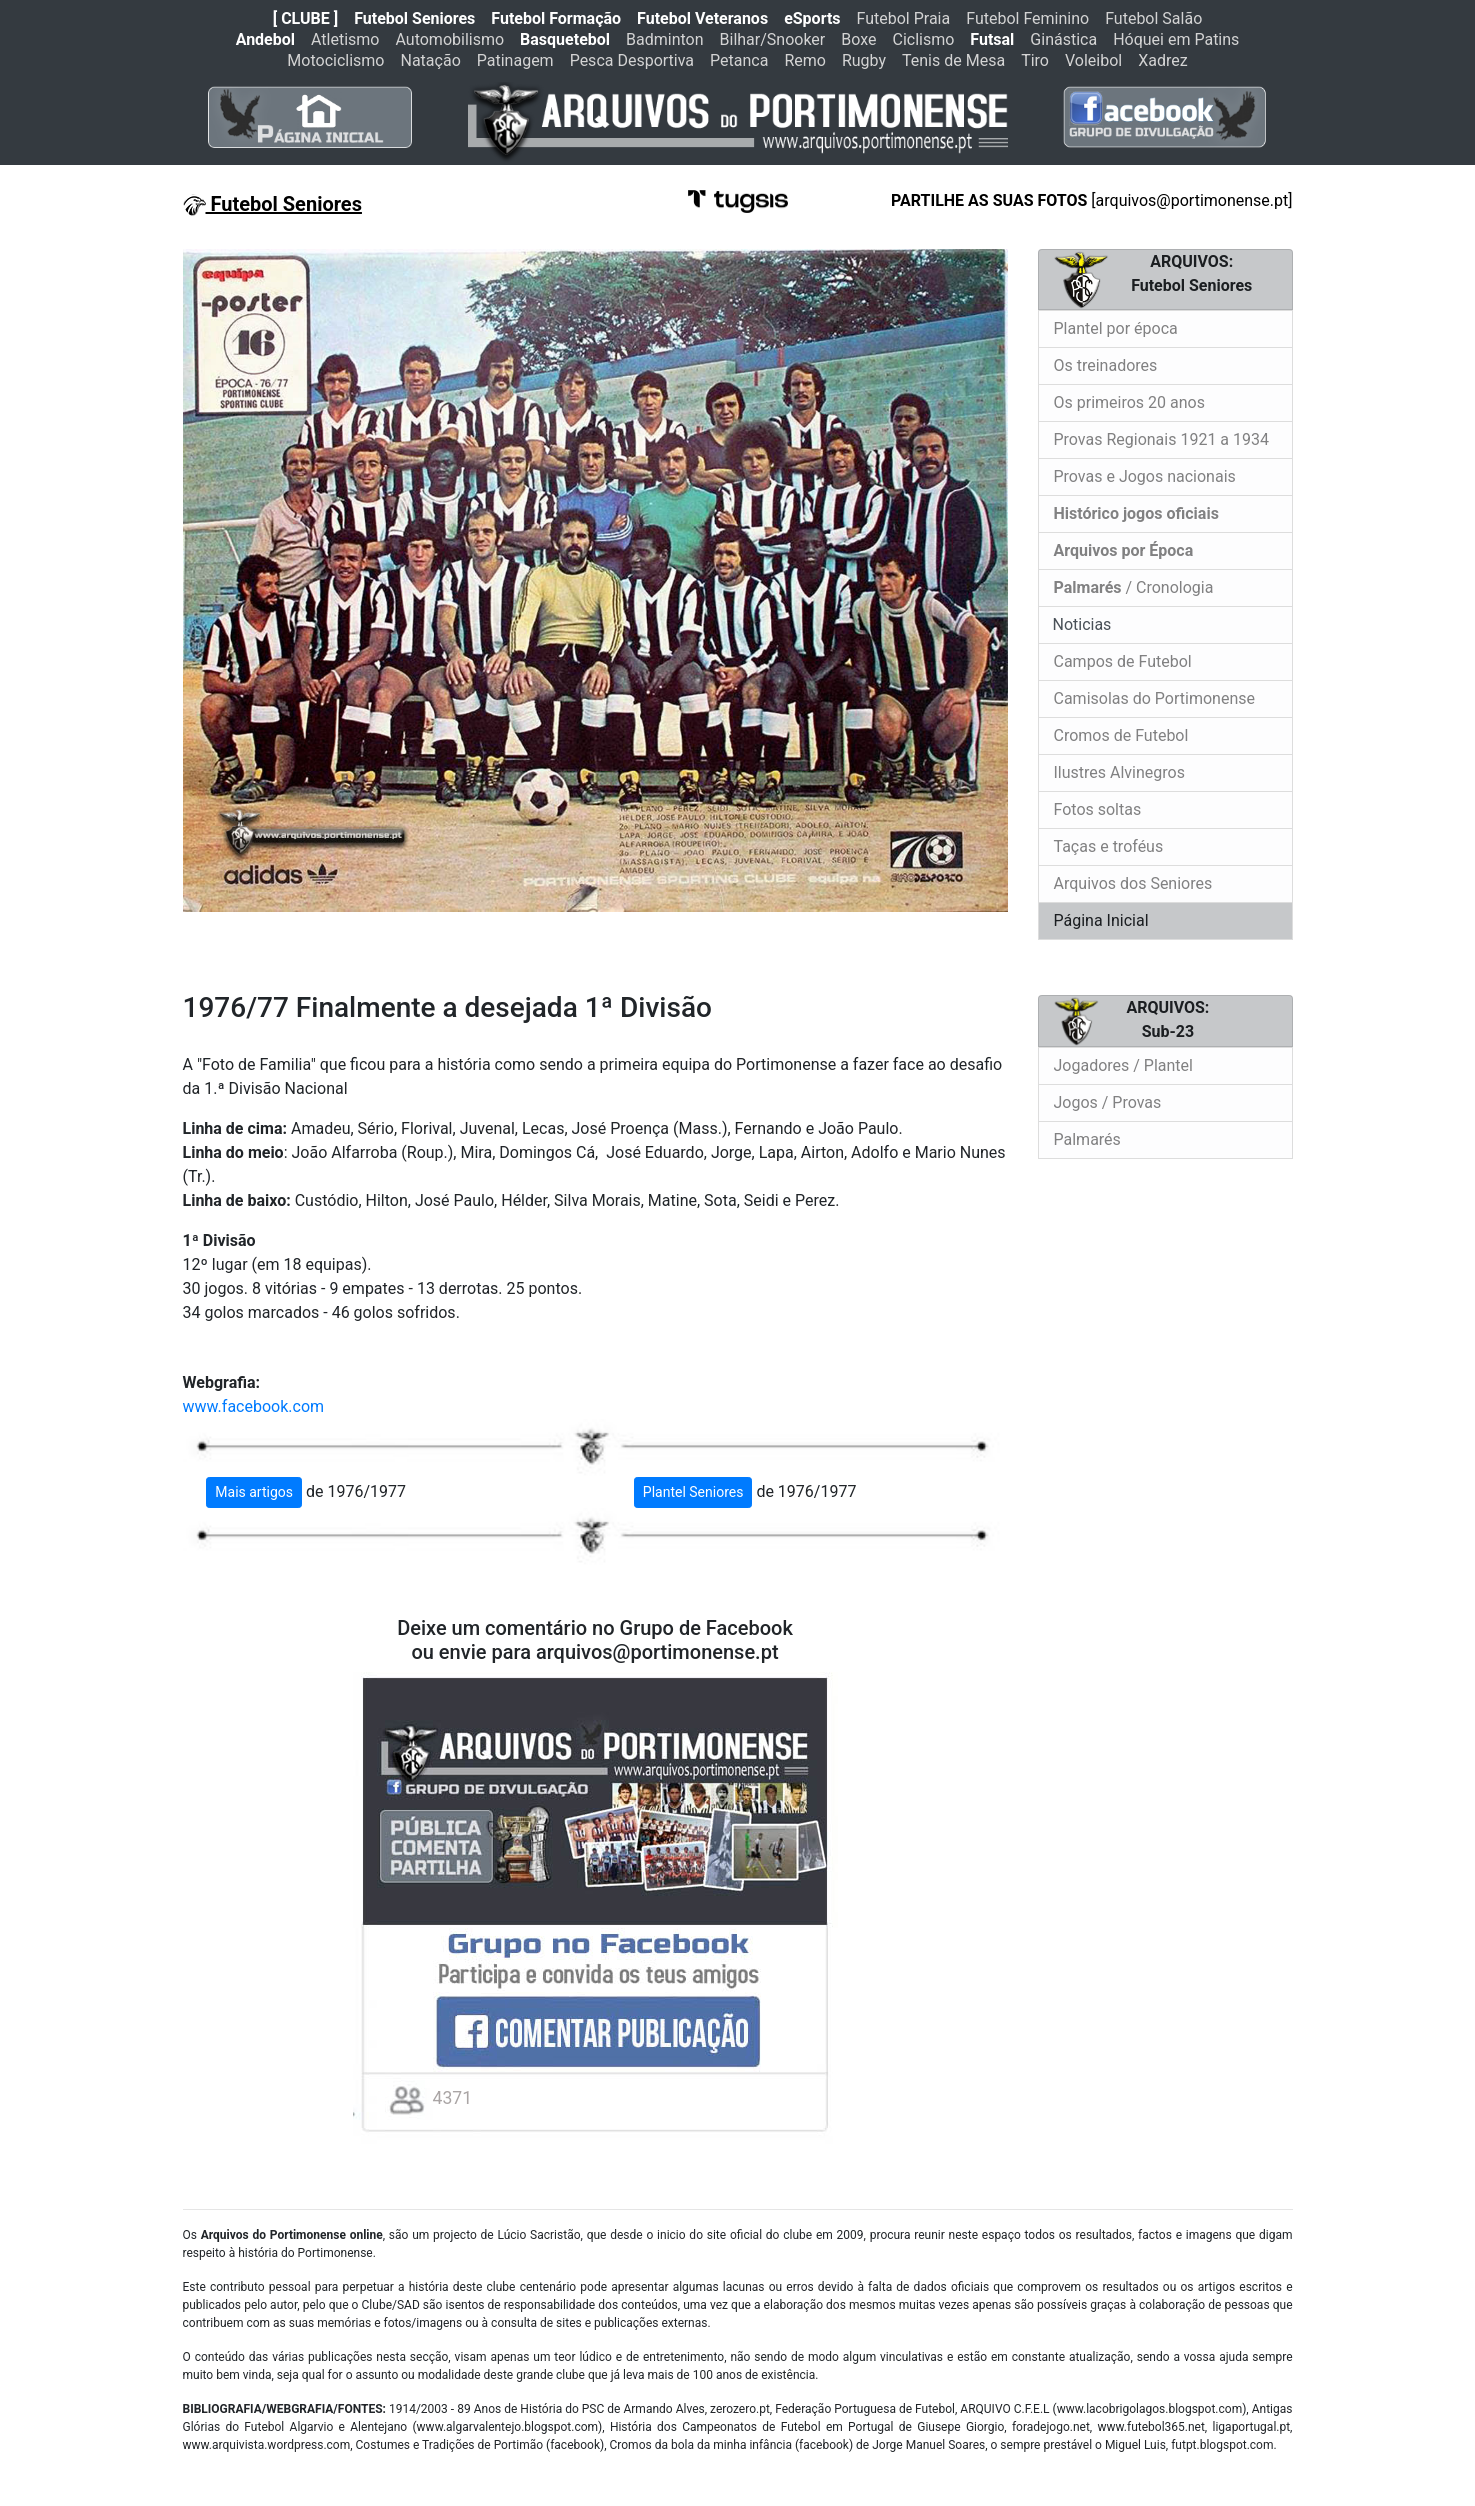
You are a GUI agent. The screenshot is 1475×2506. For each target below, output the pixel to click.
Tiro (1035, 60)
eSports (812, 18)
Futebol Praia (904, 18)
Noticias (1080, 624)
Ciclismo (923, 39)
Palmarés (1087, 1139)
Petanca (739, 60)
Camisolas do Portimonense (1154, 698)
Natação (431, 60)
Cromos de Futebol (1121, 735)
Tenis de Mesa (953, 60)
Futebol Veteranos (702, 18)
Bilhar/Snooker (773, 39)
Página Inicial (1101, 920)
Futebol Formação (556, 18)
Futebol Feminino (1027, 18)
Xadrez (1162, 60)
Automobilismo (449, 39)
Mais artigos (254, 1492)
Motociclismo (335, 60)
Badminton (665, 39)
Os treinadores (1106, 365)
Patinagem (515, 60)
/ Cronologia (1134, 587)
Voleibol (1093, 60)
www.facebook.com (254, 1406)
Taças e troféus (1109, 846)
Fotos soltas (1098, 809)
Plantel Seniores (693, 1492)
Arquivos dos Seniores (1133, 883)
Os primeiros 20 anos (1129, 402)
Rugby (864, 60)
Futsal (992, 39)
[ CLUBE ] (305, 18)
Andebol (265, 39)
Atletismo (345, 39)
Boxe (858, 39)
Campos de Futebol (1123, 661)
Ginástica (1063, 39)
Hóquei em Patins (1176, 39)
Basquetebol (565, 39)
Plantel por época (1116, 328)
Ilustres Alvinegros (1119, 772)
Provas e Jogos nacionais (1145, 476)
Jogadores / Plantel (1123, 1065)
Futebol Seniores (414, 18)
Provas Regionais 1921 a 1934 (1162, 439)
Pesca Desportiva (632, 60)
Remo (805, 60)
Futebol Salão (1153, 18)
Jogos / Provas (1108, 1102)
